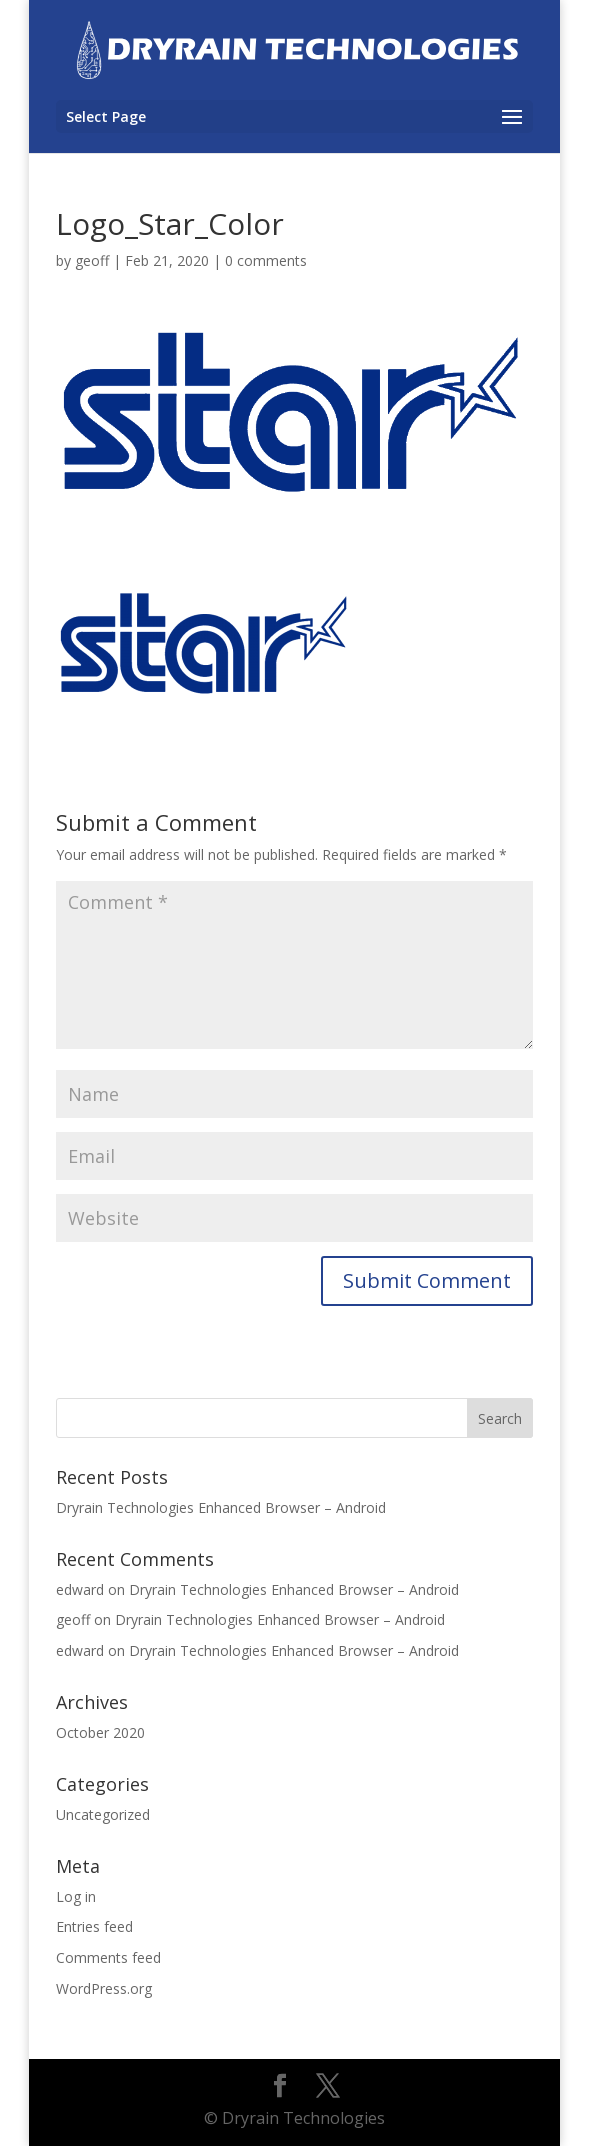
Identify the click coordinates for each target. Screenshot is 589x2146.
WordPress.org (104, 1988)
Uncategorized (103, 1814)
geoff (92, 260)
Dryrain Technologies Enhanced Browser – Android (221, 1507)
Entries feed (94, 1926)
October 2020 (100, 1732)
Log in (76, 1896)
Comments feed (108, 1957)
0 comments (266, 260)
